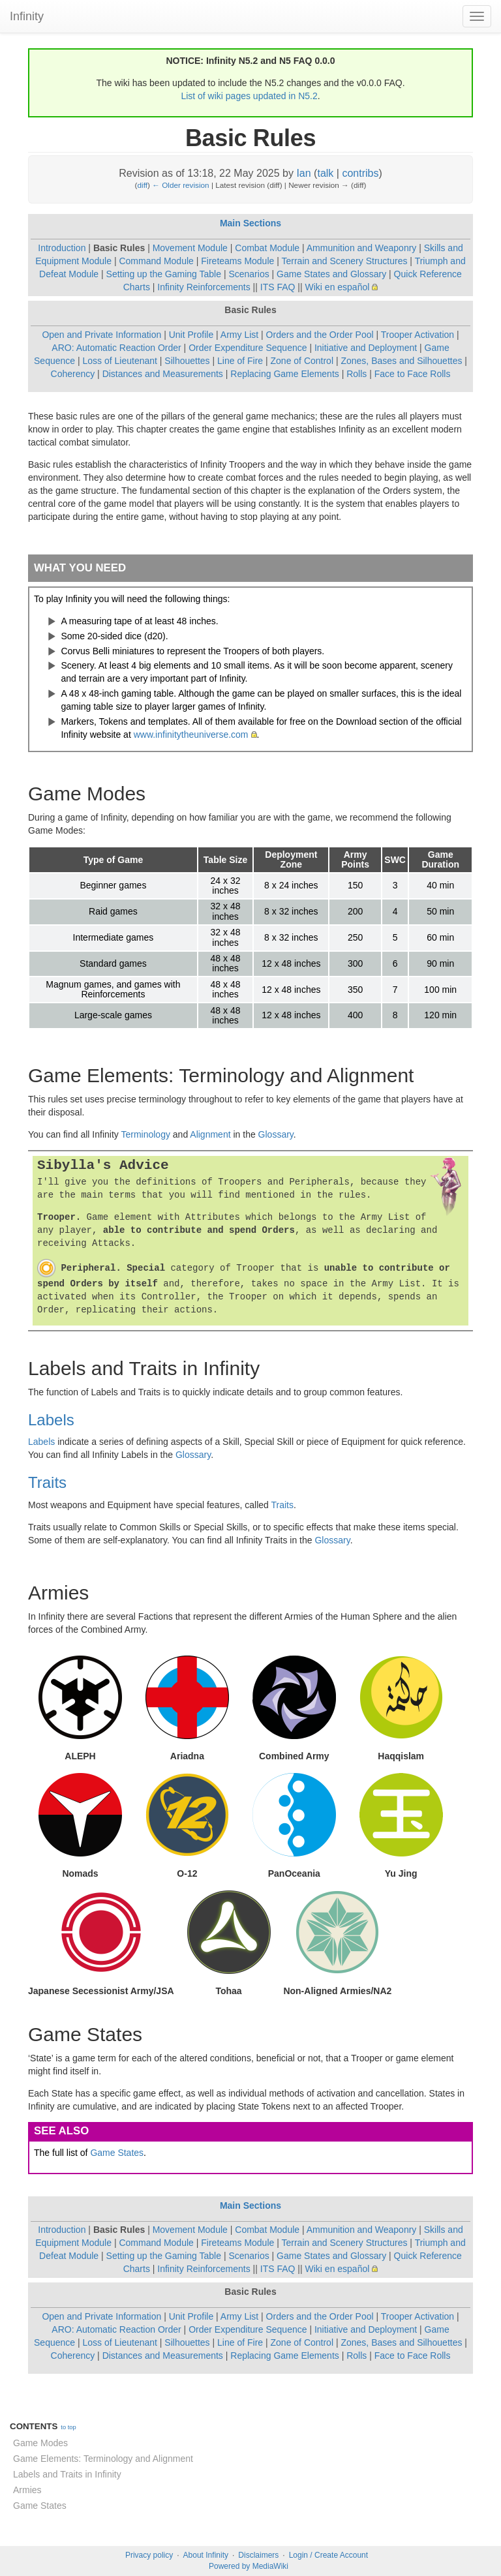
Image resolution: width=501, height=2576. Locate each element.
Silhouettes (186, 361)
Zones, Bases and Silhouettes (401, 361)
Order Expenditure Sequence (248, 347)
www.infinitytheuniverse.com (191, 734)
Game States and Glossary (331, 274)
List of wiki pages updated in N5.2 (249, 96)
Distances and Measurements (162, 374)
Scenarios (248, 274)
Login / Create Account (328, 2555)
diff (142, 185)
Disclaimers (258, 2555)
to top (68, 2427)
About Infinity (205, 2555)
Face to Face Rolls (412, 374)
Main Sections (250, 223)
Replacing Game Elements (284, 374)
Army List (239, 334)
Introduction (61, 248)
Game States (117, 2152)
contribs (360, 173)
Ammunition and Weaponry (362, 248)
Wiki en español (337, 287)
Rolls (356, 374)
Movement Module (190, 248)
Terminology (145, 1134)
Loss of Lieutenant (120, 361)
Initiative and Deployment (365, 347)
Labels (51, 1420)
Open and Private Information (101, 334)
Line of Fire (240, 361)
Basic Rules (119, 248)
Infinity (27, 16)
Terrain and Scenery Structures (344, 261)
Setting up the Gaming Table (163, 274)
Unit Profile (191, 334)
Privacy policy (149, 2555)
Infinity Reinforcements (203, 287)
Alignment (210, 1134)
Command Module (156, 261)
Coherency (73, 374)
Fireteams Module (237, 261)
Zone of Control (302, 361)
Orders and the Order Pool (320, 334)
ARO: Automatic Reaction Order (116, 347)
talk (325, 173)
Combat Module (267, 248)
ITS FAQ (278, 287)
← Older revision (180, 185)
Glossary (276, 1134)
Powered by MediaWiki (248, 2566)
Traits (47, 1482)
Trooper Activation (417, 334)
